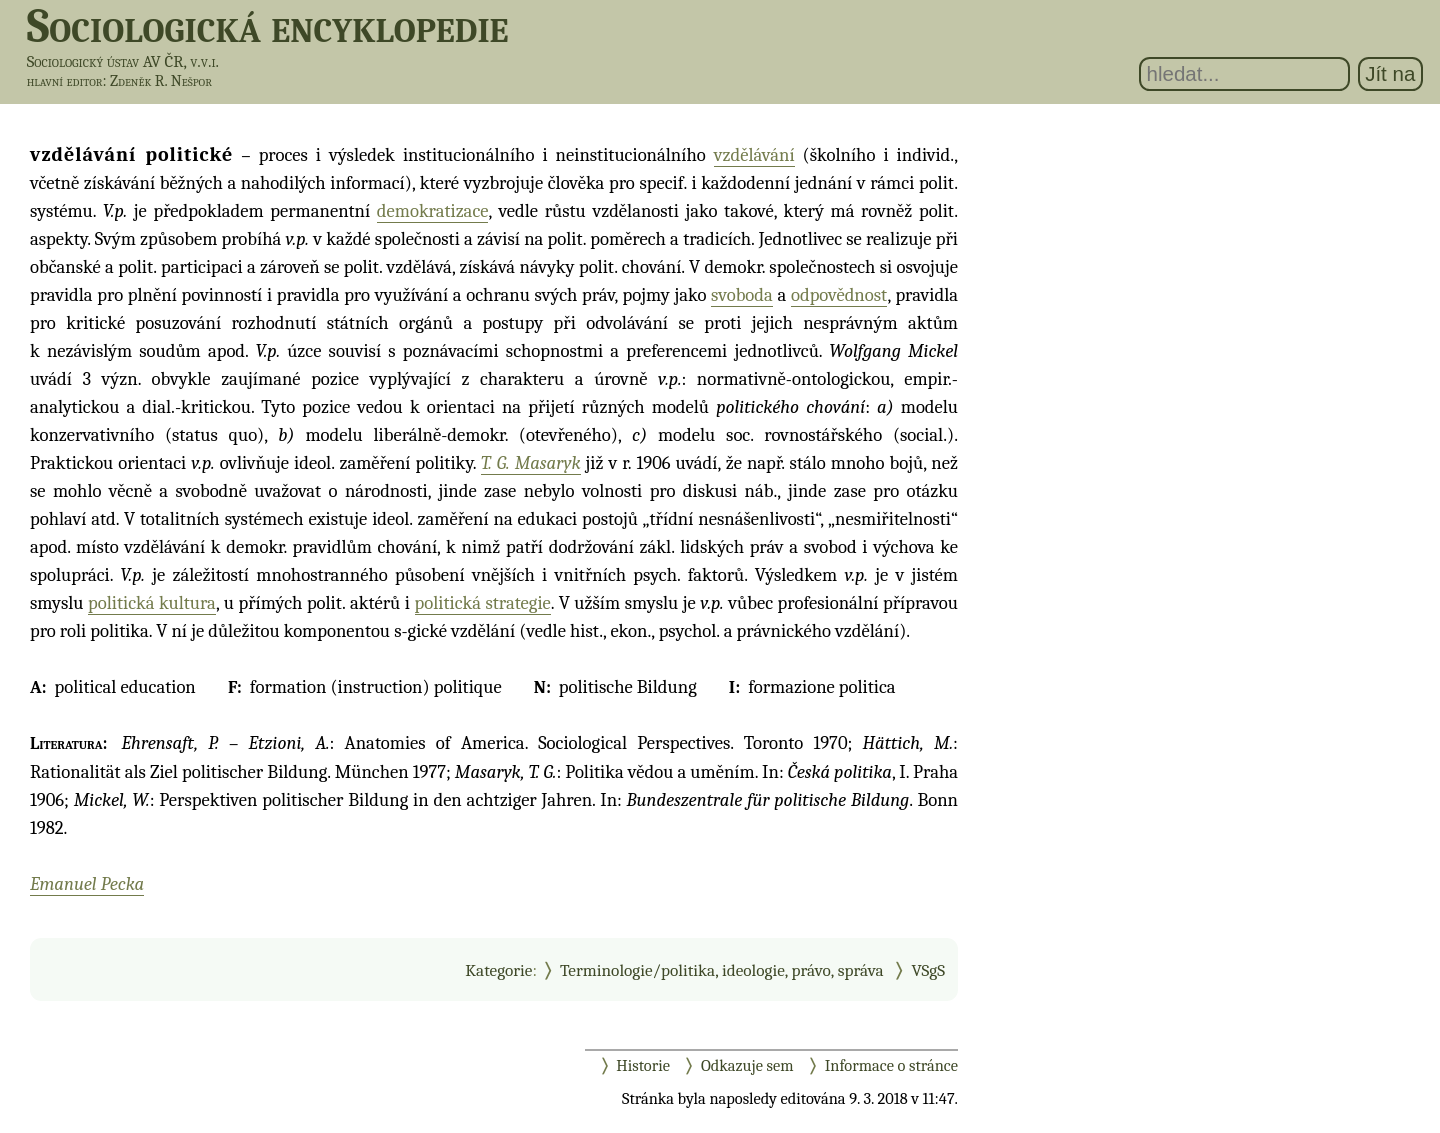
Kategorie (498, 970)
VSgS (928, 970)
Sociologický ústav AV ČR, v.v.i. (123, 61)
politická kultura (152, 603)
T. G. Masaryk (530, 463)
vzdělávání (754, 155)
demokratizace (433, 211)
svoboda (742, 295)
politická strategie (483, 603)
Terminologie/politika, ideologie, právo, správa (722, 970)
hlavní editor (65, 81)
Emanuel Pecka (87, 884)
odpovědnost (839, 295)
